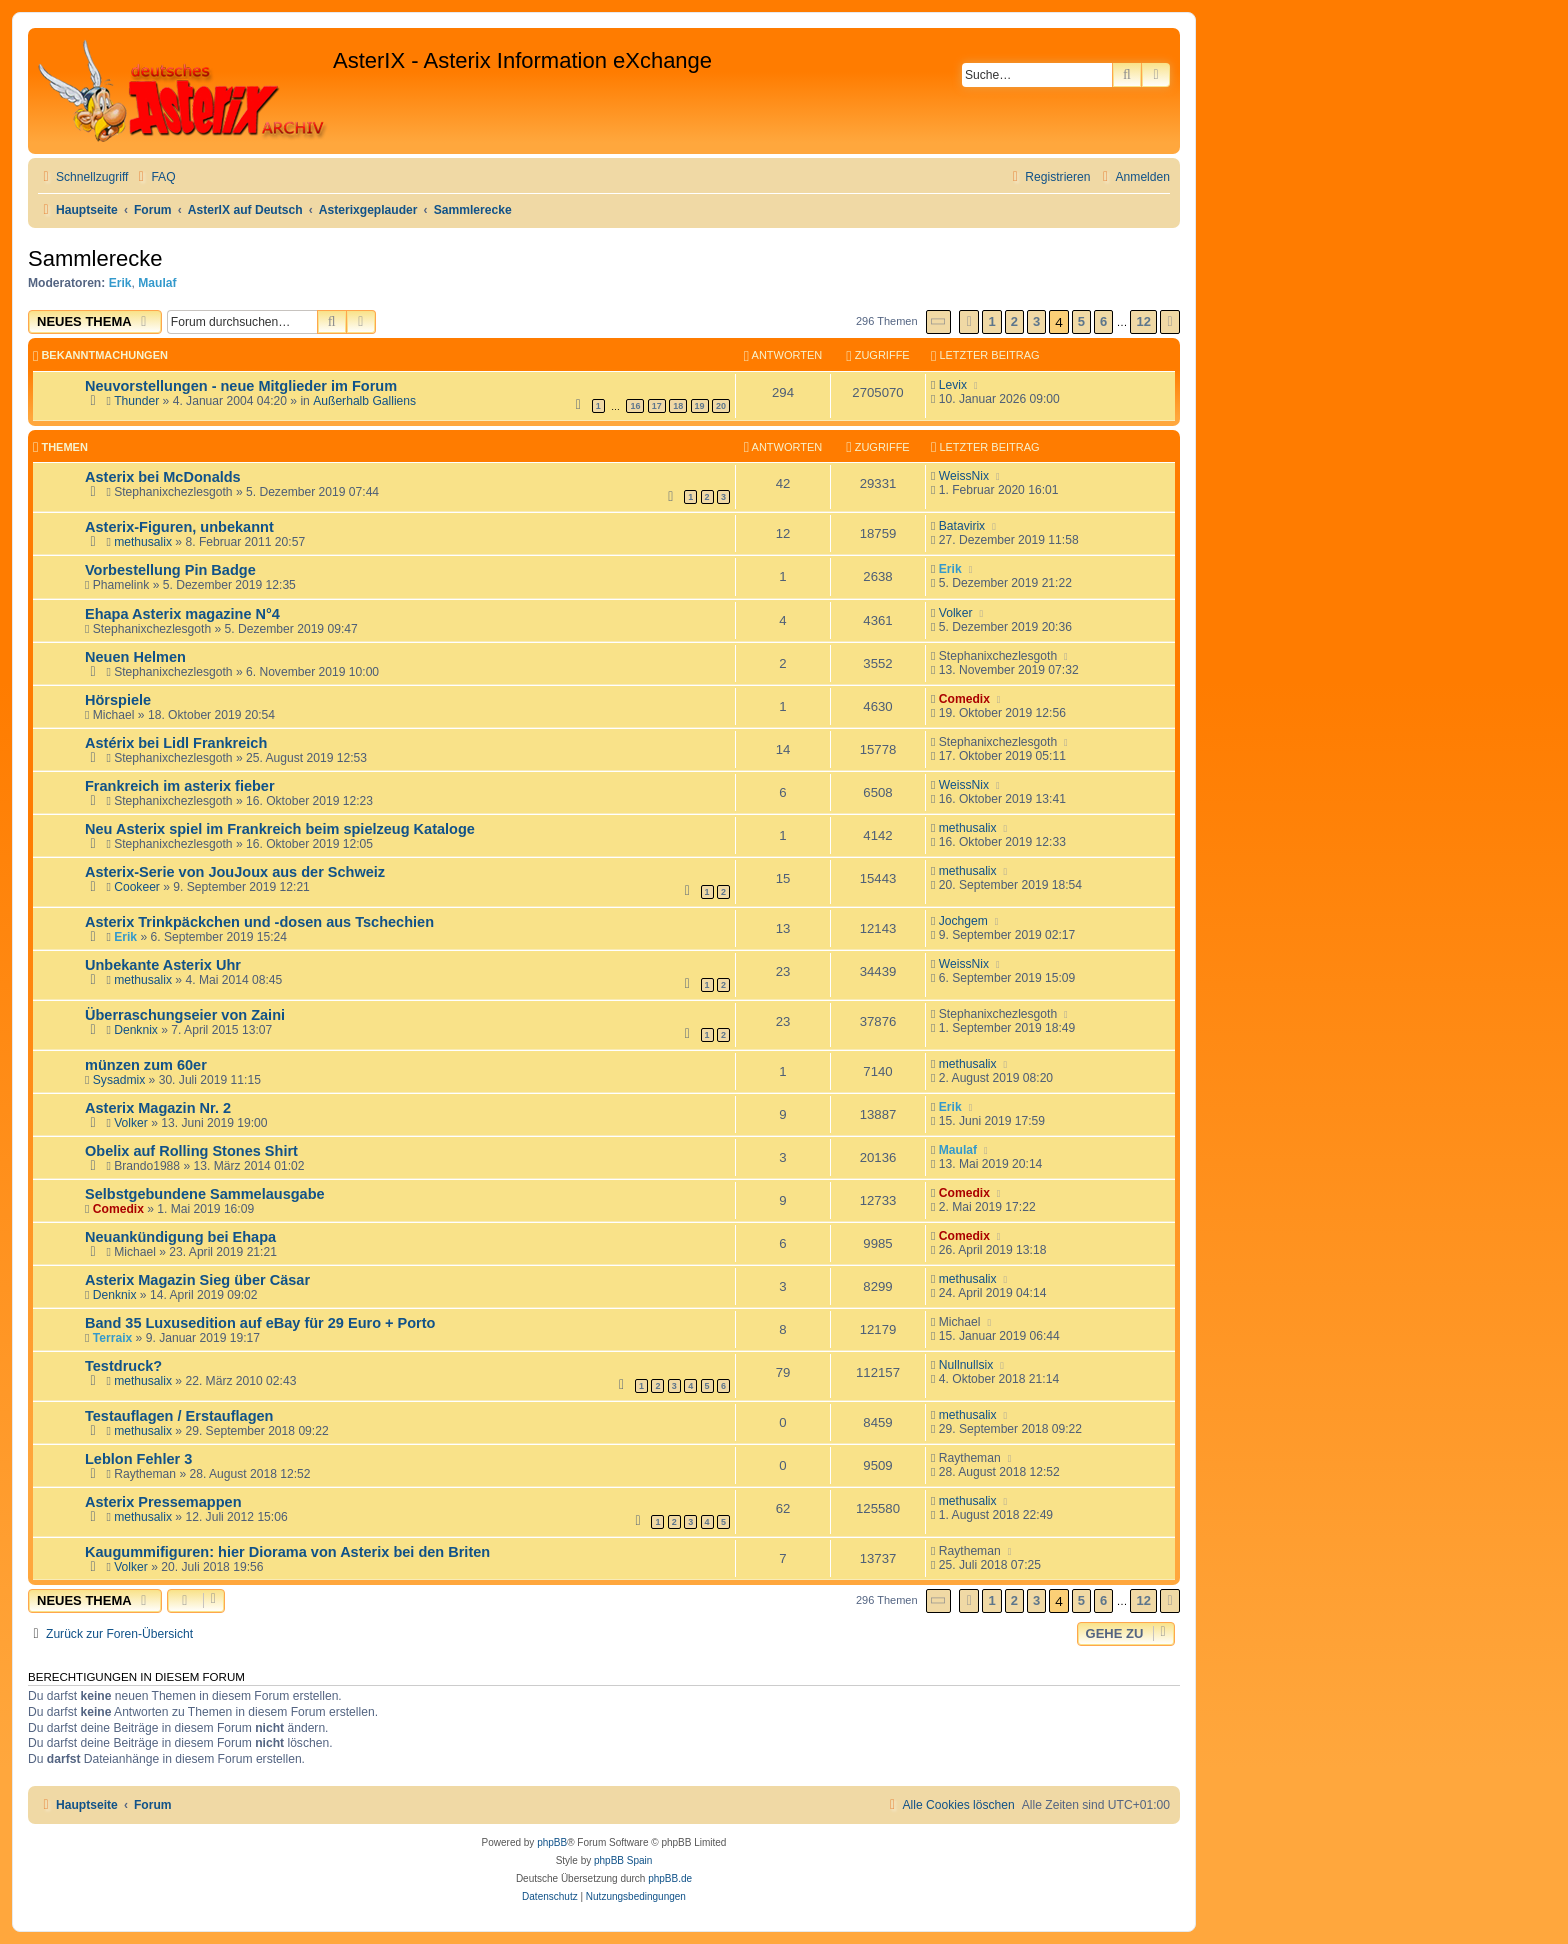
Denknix (136, 1030)
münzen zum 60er (146, 1065)
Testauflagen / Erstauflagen (179, 1416)
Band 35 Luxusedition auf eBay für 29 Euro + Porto (260, 1323)
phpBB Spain (623, 1860)
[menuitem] (154, 177)
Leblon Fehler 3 (138, 1459)
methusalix (143, 542)
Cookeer (137, 887)
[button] (939, 322)
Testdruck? (123, 1366)
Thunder (136, 401)
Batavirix (962, 526)
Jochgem (963, 921)
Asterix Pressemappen (163, 1502)
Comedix (964, 699)
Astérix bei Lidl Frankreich (176, 743)
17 (657, 406)
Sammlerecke (95, 258)
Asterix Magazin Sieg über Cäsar (197, 1280)
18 (678, 406)
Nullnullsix (966, 1365)
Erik (120, 283)
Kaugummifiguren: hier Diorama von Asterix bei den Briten (287, 1552)
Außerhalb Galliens (364, 401)
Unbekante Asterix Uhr (163, 965)
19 (700, 406)
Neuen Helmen (135, 657)
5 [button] (1081, 321)
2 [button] (1014, 321)
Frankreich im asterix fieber (180, 786)
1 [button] (991, 321)
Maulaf (157, 283)
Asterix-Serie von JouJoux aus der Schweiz (235, 872)
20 (721, 406)
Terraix (112, 1338)
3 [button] (1036, 321)
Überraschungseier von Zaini (185, 1015)
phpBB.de (670, 1878)
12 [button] (1143, 321)
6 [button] (1103, 321)
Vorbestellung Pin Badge (170, 570)
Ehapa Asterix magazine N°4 (182, 614)
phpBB (552, 1842)
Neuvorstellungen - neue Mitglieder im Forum (241, 386)
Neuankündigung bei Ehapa (180, 1237)
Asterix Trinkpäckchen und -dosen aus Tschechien (259, 922)
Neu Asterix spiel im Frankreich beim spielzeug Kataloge (280, 829)
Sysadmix (119, 1080)
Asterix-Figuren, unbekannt (179, 527)
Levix (953, 385)
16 (635, 406)
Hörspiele (118, 700)
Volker (956, 613)
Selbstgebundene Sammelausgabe (205, 1194)
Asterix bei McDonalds (163, 477)
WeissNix (964, 476)
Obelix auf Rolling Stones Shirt (191, 1151)
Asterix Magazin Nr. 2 (158, 1108)
